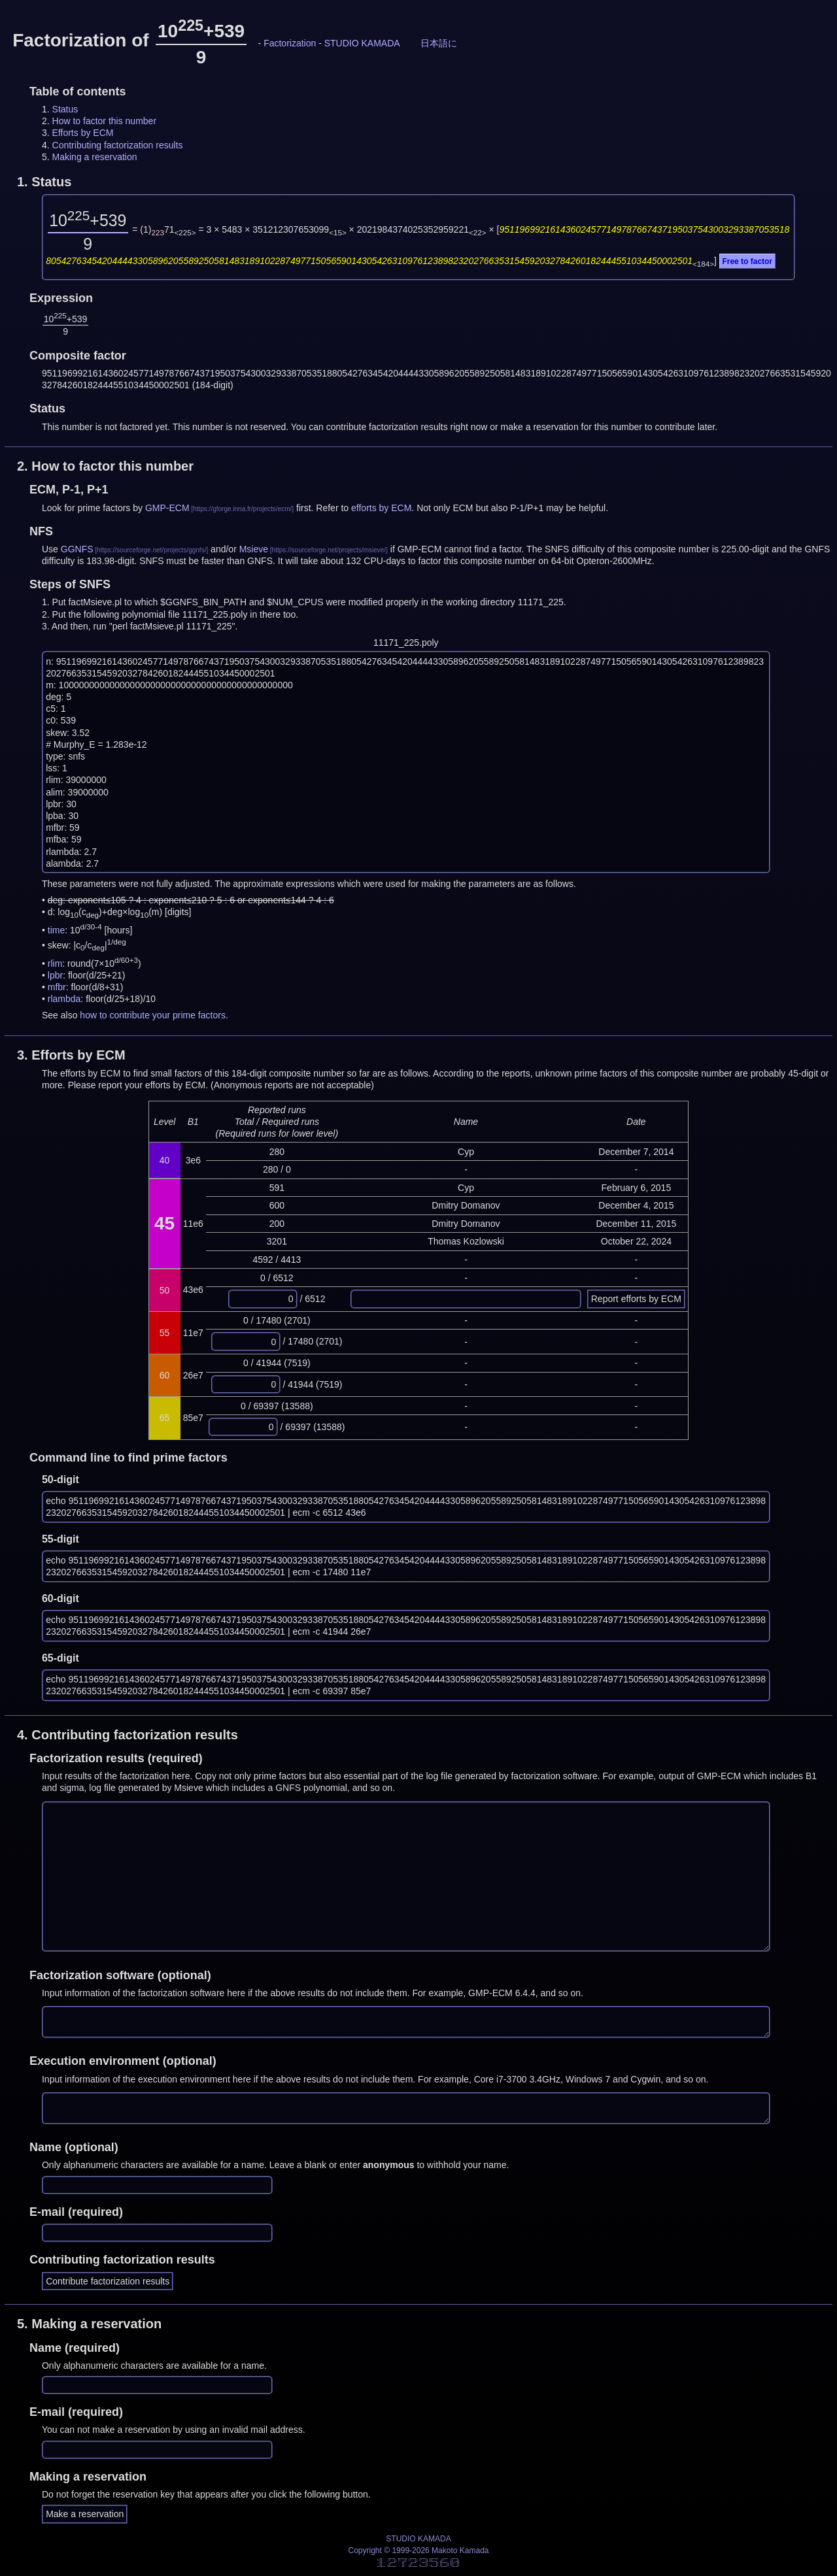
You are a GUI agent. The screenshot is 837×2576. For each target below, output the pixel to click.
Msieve (253, 549)
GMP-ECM (167, 508)
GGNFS (77, 549)
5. (89, 2324)
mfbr (57, 987)
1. (44, 182)
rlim (55, 963)
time (56, 930)
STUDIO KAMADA (362, 43)
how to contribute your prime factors (153, 1015)
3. (71, 1055)
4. (127, 1735)
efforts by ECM (381, 508)
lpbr (55, 975)
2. (105, 466)
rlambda (64, 999)
